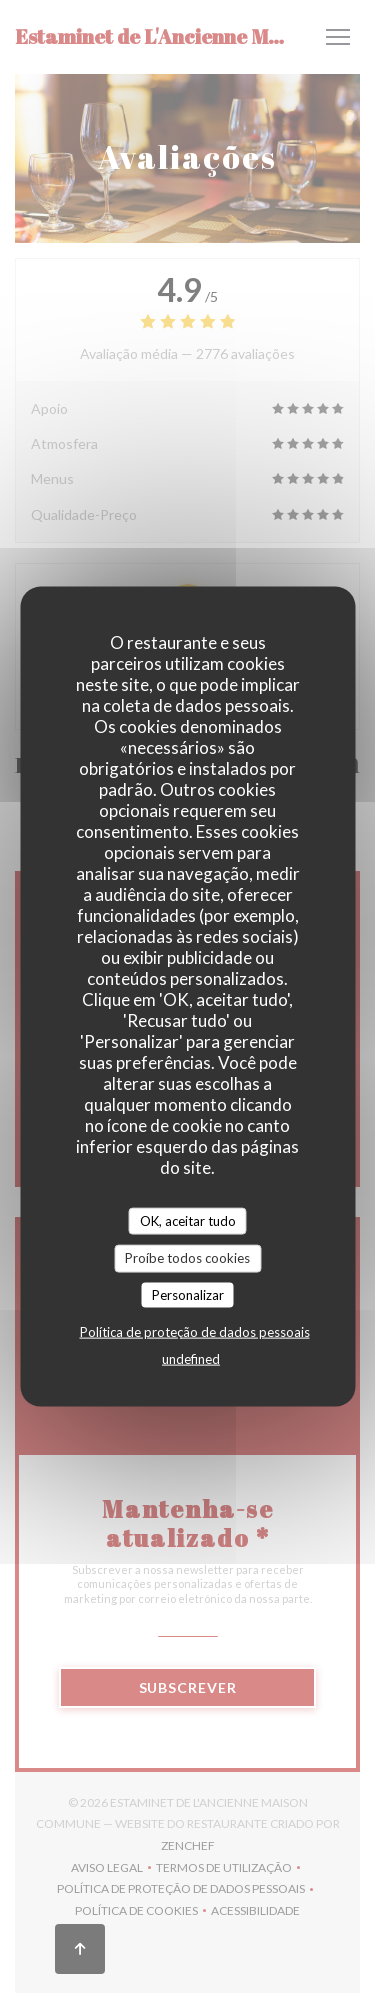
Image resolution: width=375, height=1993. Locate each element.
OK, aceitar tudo (188, 1220)
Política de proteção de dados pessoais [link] (195, 1332)
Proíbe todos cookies (187, 1258)
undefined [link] (191, 1359)
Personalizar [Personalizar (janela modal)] (188, 1294)
